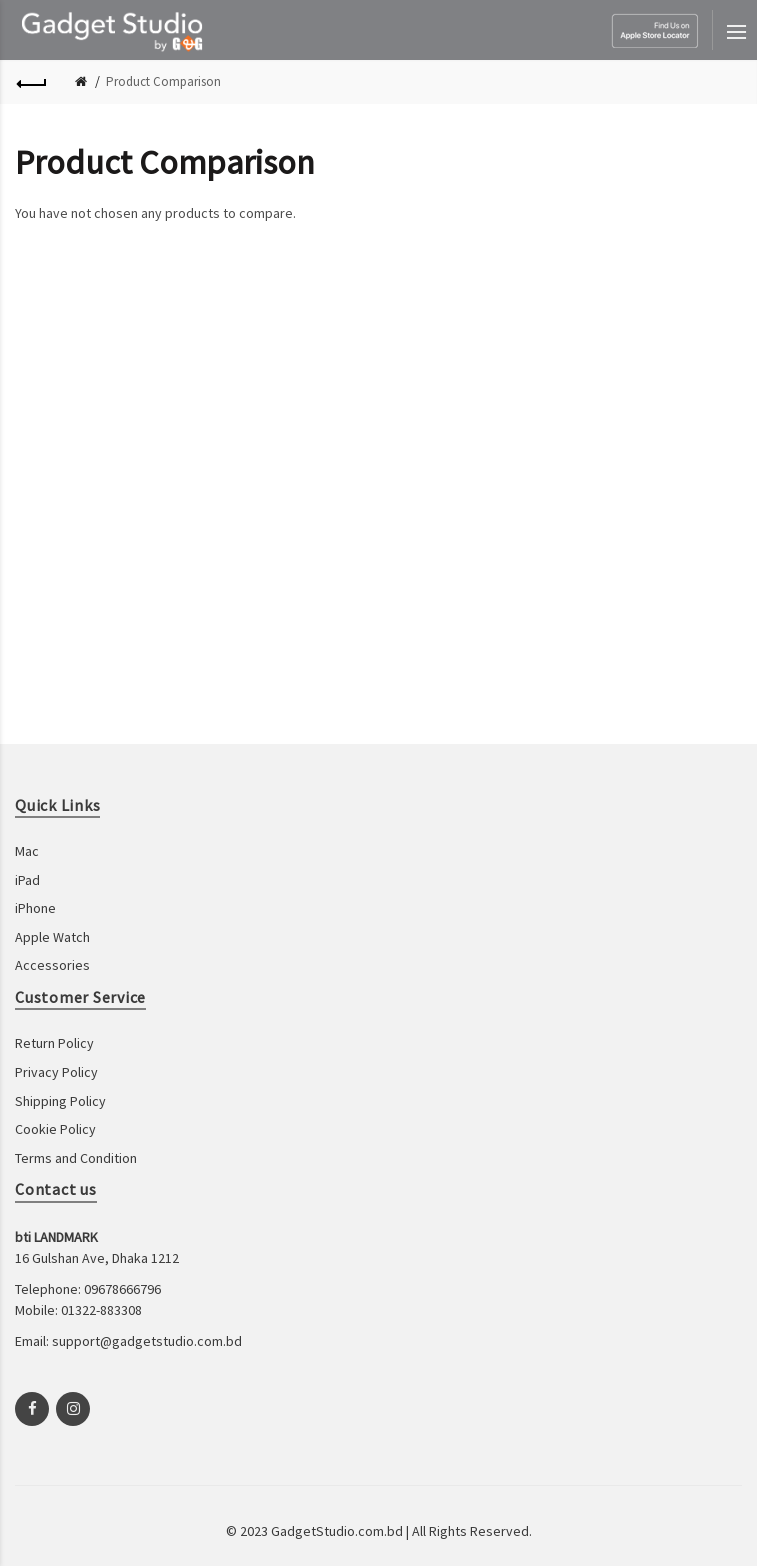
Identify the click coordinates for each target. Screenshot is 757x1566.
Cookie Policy (55, 1129)
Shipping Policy (60, 1101)
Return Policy (54, 1043)
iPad (27, 880)
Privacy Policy (56, 1072)
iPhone (35, 908)
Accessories (52, 965)
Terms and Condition (76, 1158)
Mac (27, 851)
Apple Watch (52, 937)
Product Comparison (163, 81)
